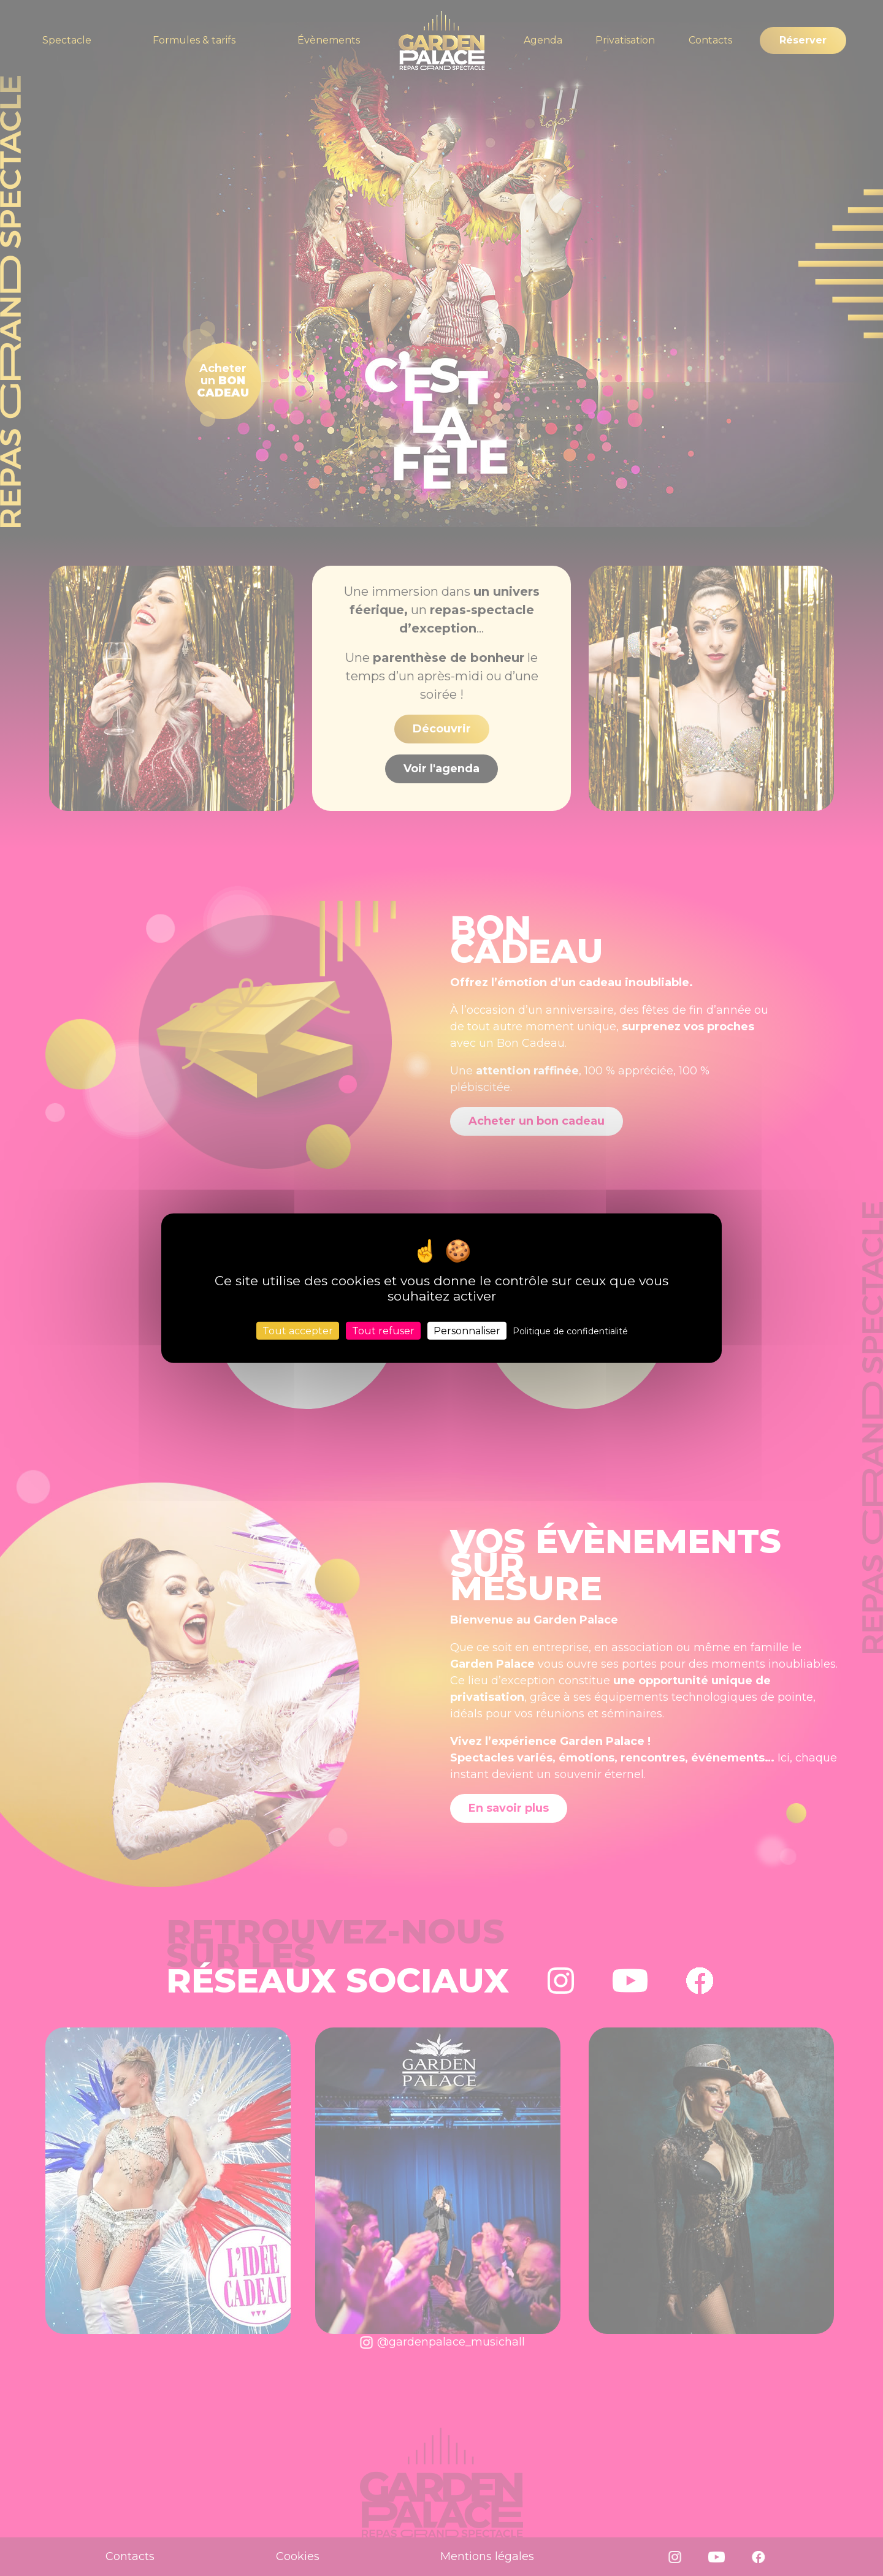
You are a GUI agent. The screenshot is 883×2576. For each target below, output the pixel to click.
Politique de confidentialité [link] (570, 1331)
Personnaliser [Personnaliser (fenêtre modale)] (467, 1331)
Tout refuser (383, 1331)
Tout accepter (297, 1331)
